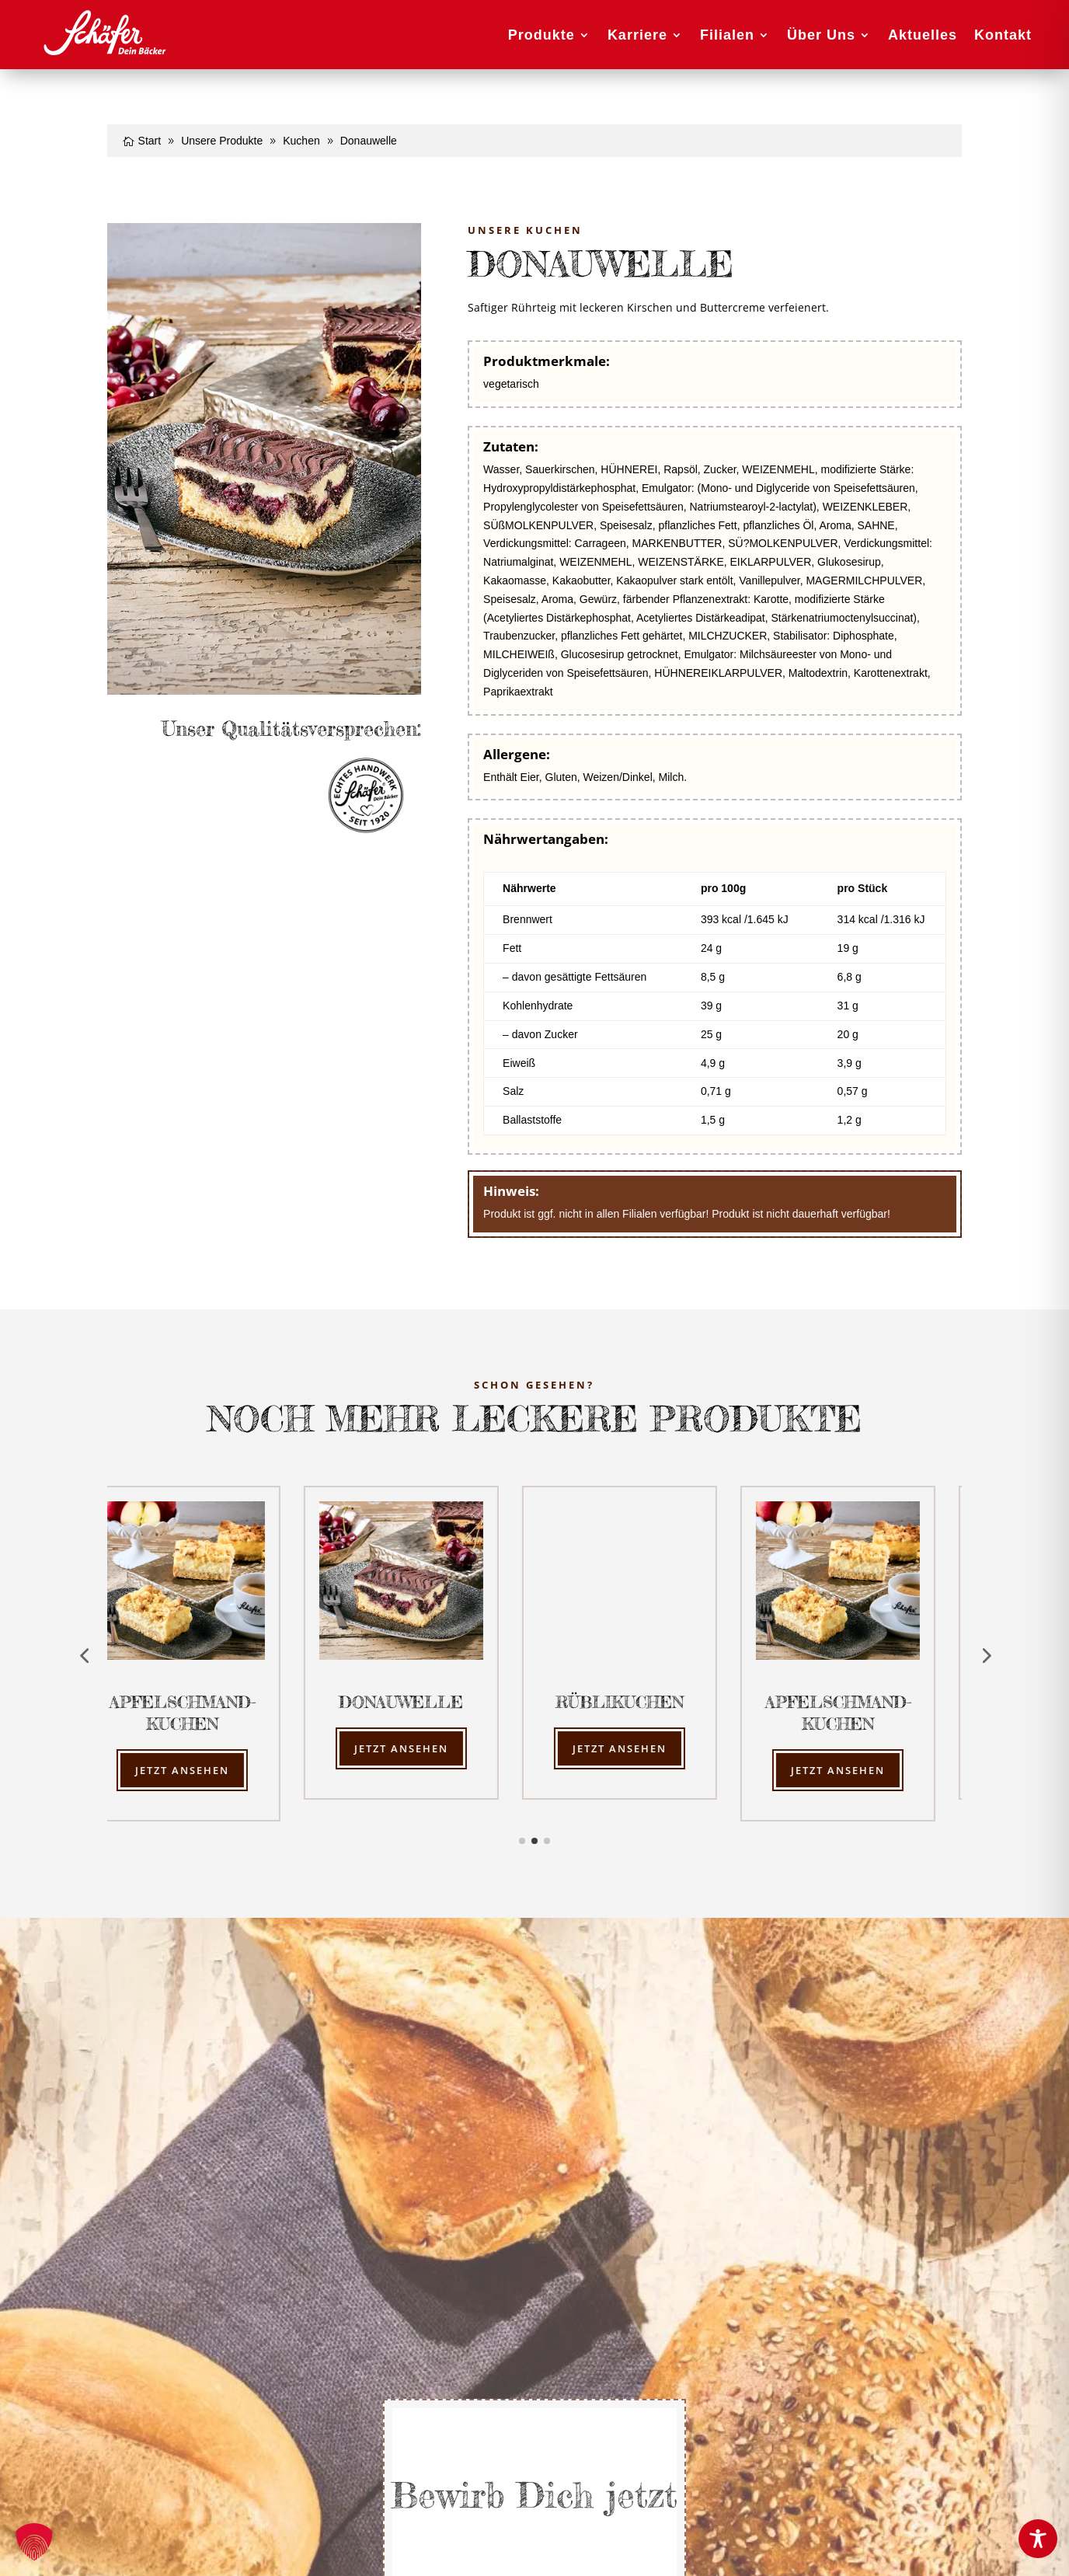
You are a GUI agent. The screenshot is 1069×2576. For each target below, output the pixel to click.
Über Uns (821, 35)
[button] (34, 2542)
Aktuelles (922, 35)
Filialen (727, 35)
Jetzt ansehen (207, 1770)
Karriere (637, 35)
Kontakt (1003, 35)
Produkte (541, 35)
